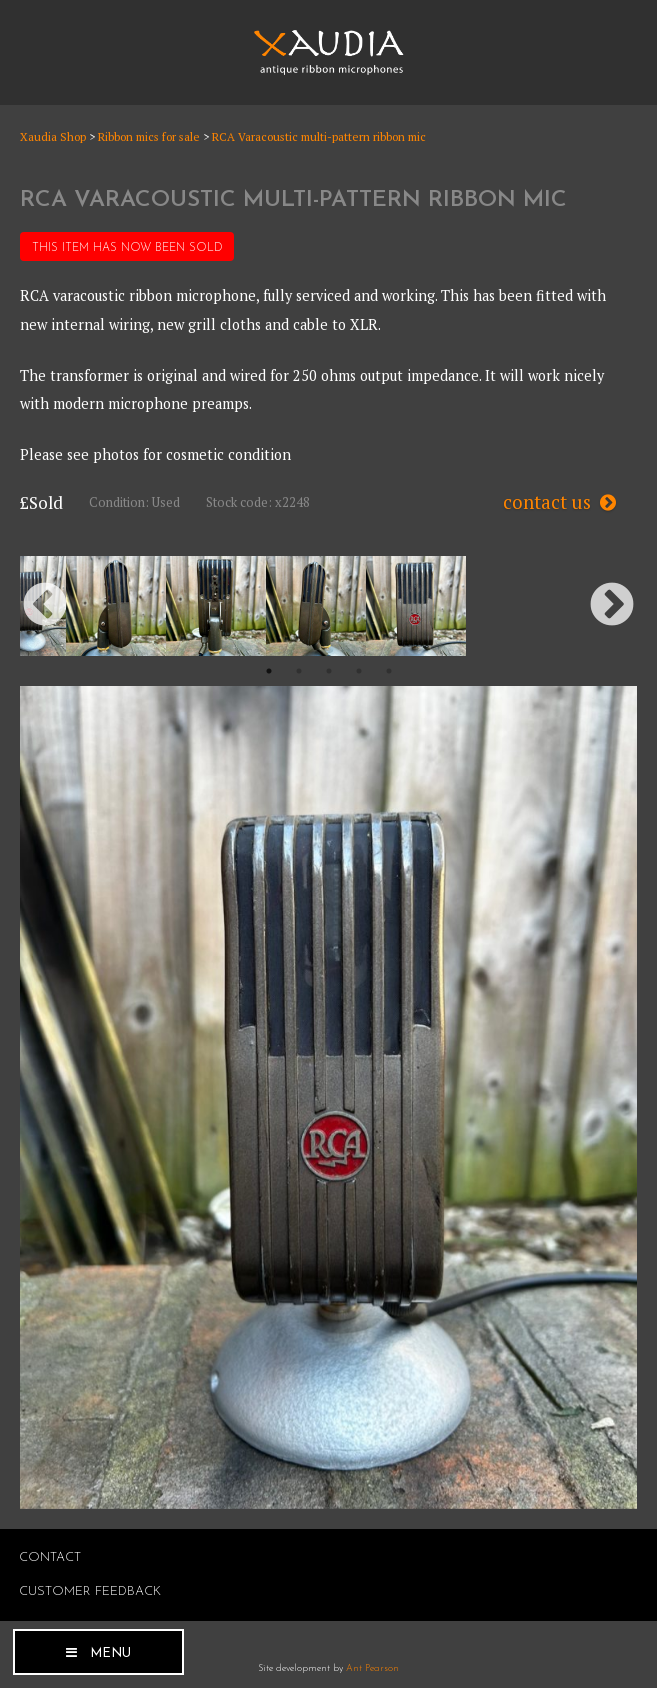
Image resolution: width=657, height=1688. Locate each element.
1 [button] (269, 671)
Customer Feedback (90, 1591)
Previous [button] (45, 606)
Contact (50, 1557)
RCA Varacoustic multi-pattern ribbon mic (319, 136)
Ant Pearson (372, 1668)
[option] (116, 606)
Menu (110, 1653)
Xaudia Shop (53, 136)
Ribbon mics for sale (149, 136)
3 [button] (329, 671)
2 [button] (299, 671)
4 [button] (359, 671)
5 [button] (389, 671)
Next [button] (612, 606)
